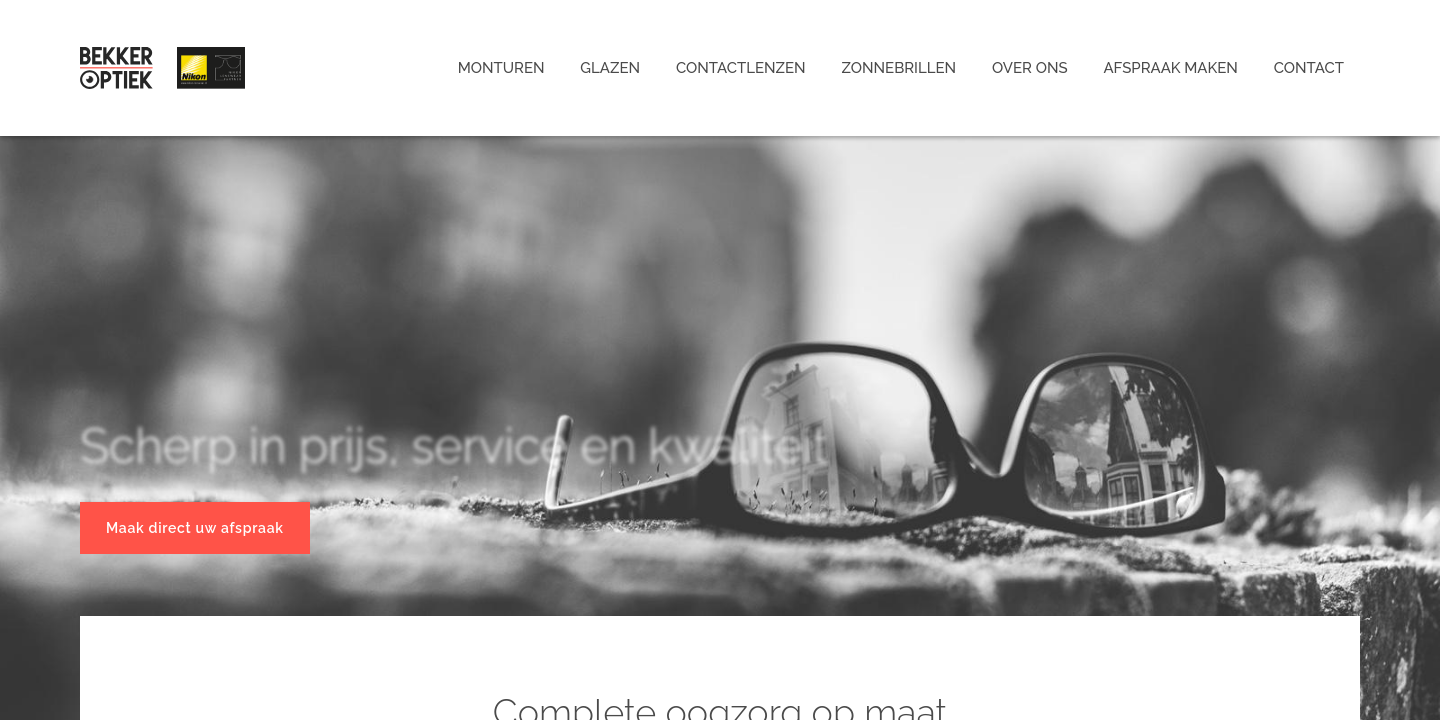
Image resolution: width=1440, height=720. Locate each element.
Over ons (1030, 68)
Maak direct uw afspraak (195, 528)
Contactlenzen (741, 68)
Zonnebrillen (899, 68)
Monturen (501, 68)
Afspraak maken (1170, 68)
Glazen (610, 68)
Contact (1309, 68)
